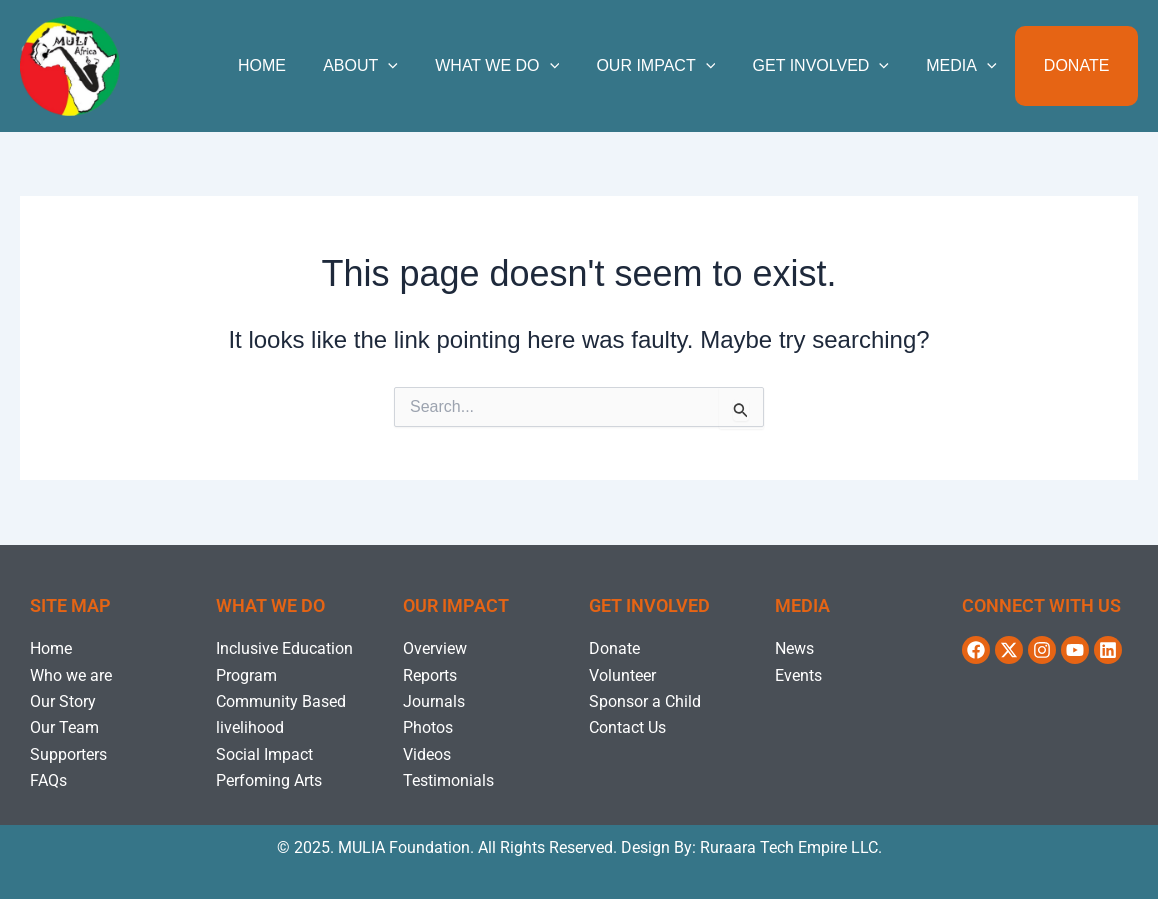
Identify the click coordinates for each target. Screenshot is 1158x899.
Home (296, 65)
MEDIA (969, 66)
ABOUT (389, 66)
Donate (1079, 65)
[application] (418, 66)
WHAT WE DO (521, 66)
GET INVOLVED (834, 66)
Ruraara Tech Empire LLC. (791, 847)
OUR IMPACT (674, 66)
